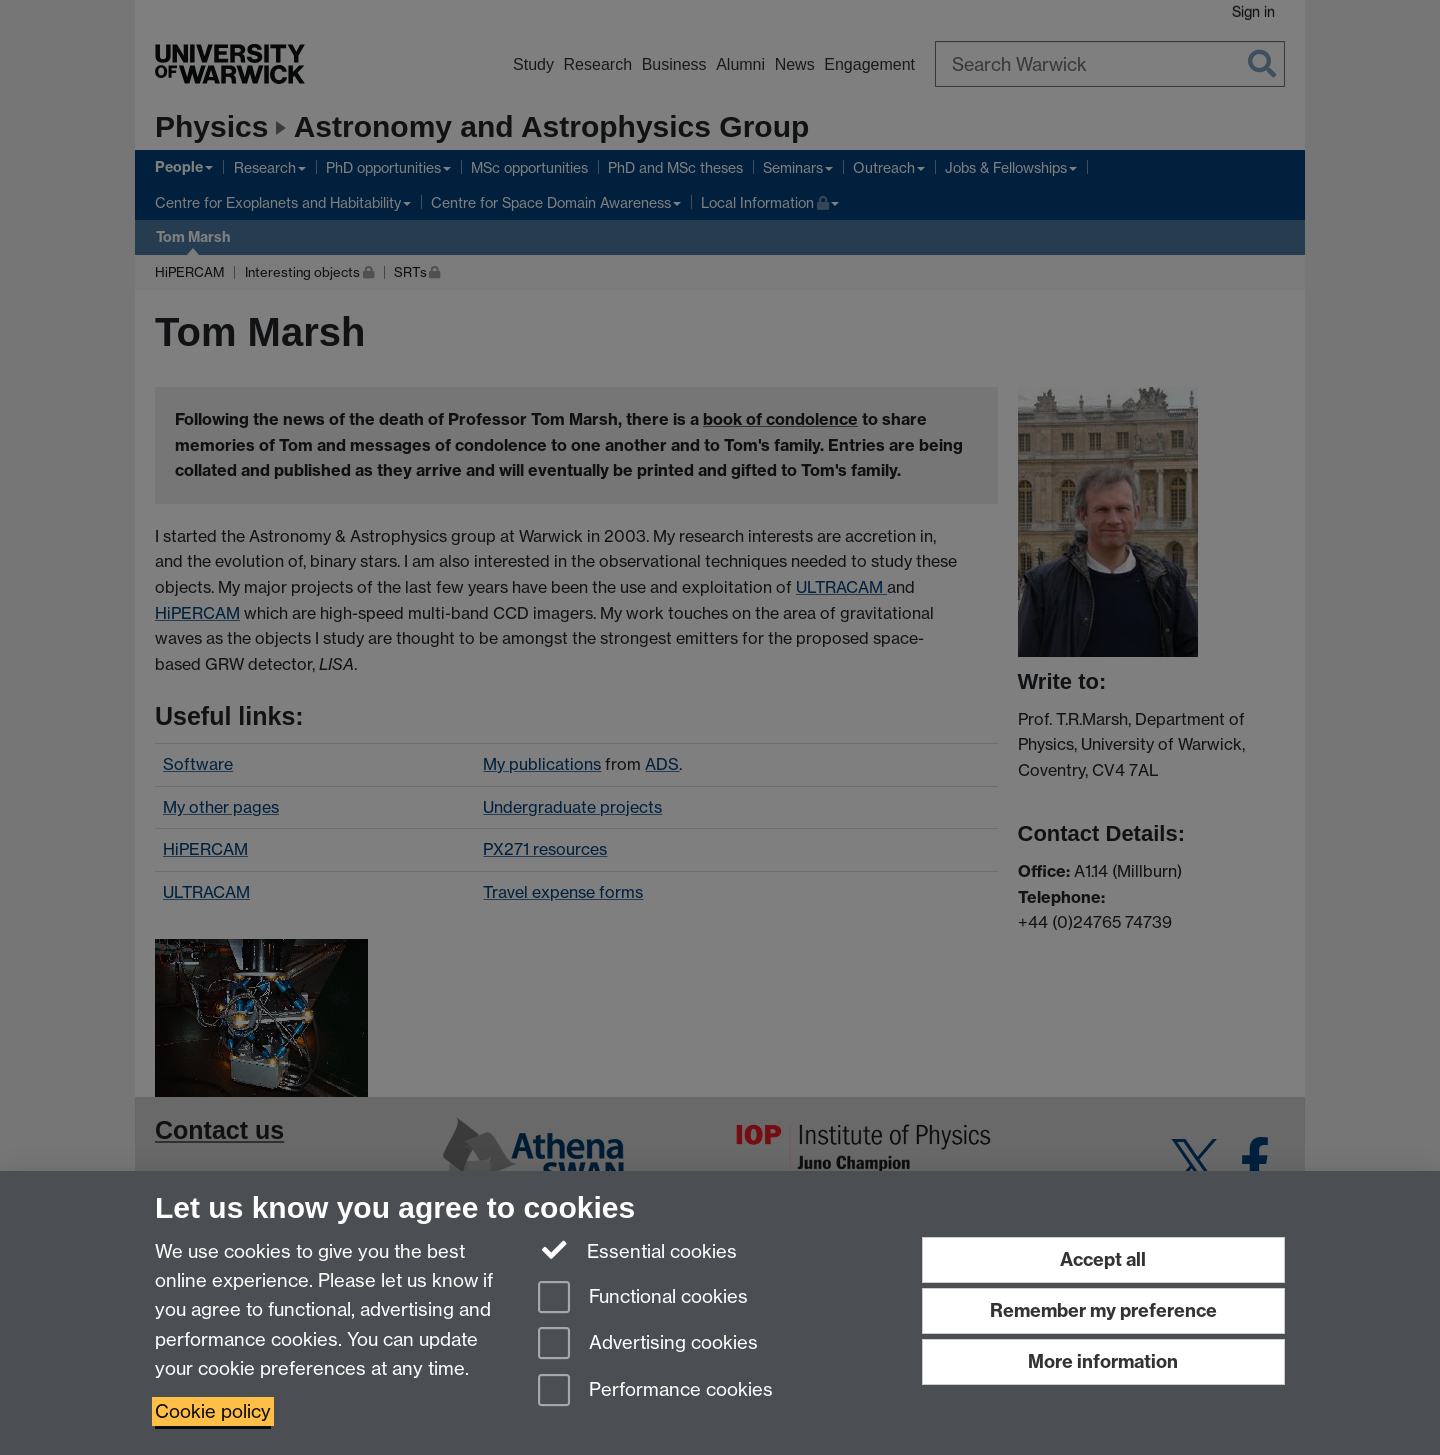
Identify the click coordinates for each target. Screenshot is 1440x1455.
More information (1103, 1361)
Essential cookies (637, 1250)
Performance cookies (655, 1391)
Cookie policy (213, 1411)
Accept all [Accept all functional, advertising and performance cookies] (1103, 1259)
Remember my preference (1103, 1310)
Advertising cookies (648, 1344)
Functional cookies (643, 1298)
